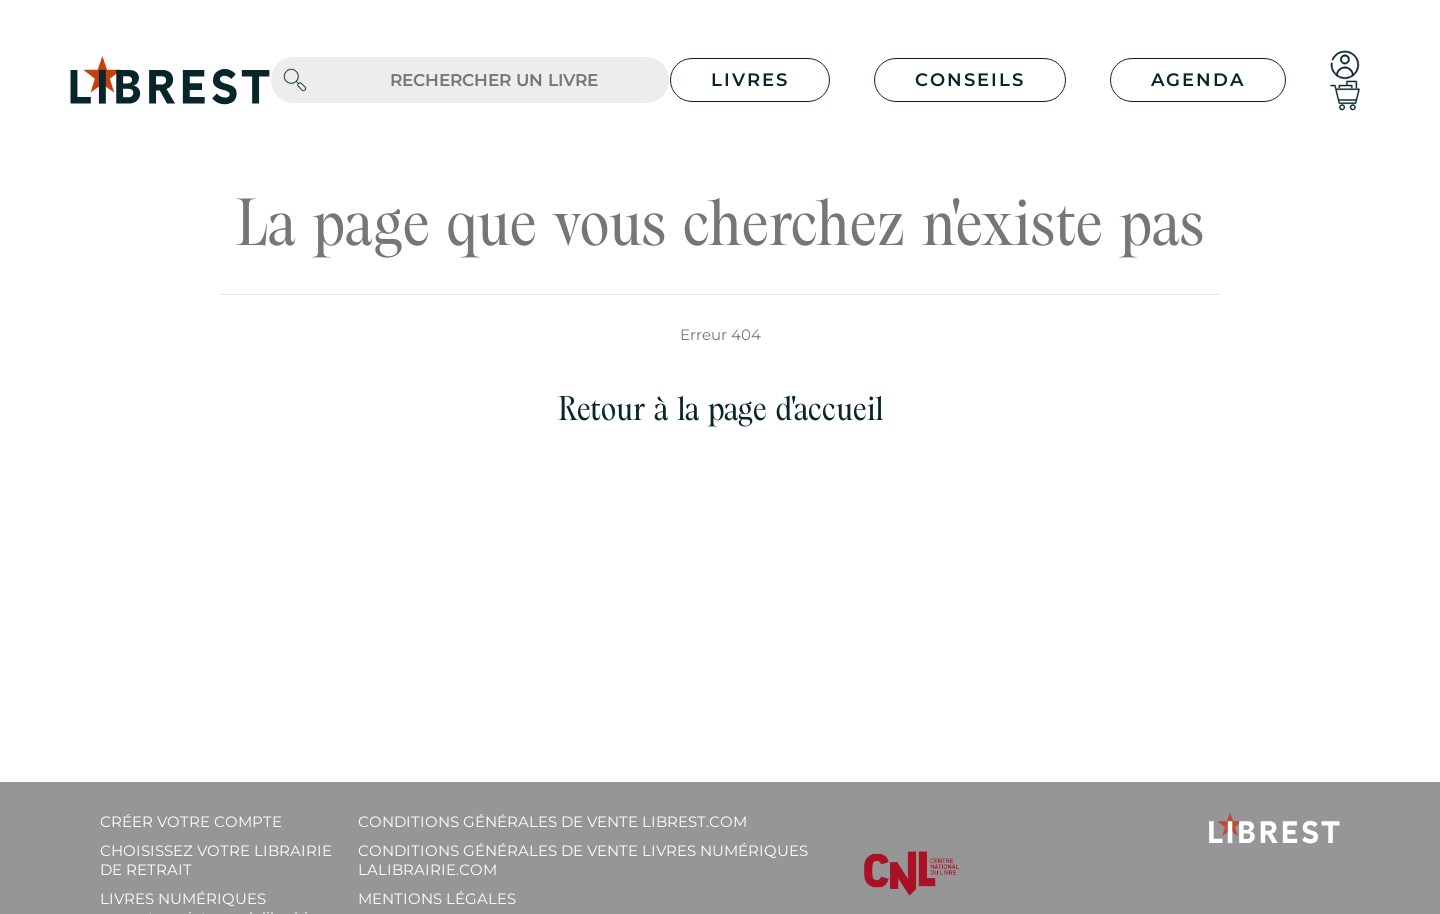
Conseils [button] (970, 80)
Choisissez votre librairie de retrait (216, 860)
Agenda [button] (1198, 80)
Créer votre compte (191, 821)
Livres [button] (750, 80)
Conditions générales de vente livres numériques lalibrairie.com (583, 860)
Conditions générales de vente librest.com (552, 821)
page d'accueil (795, 408)
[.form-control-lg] (494, 80)
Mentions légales (437, 898)
